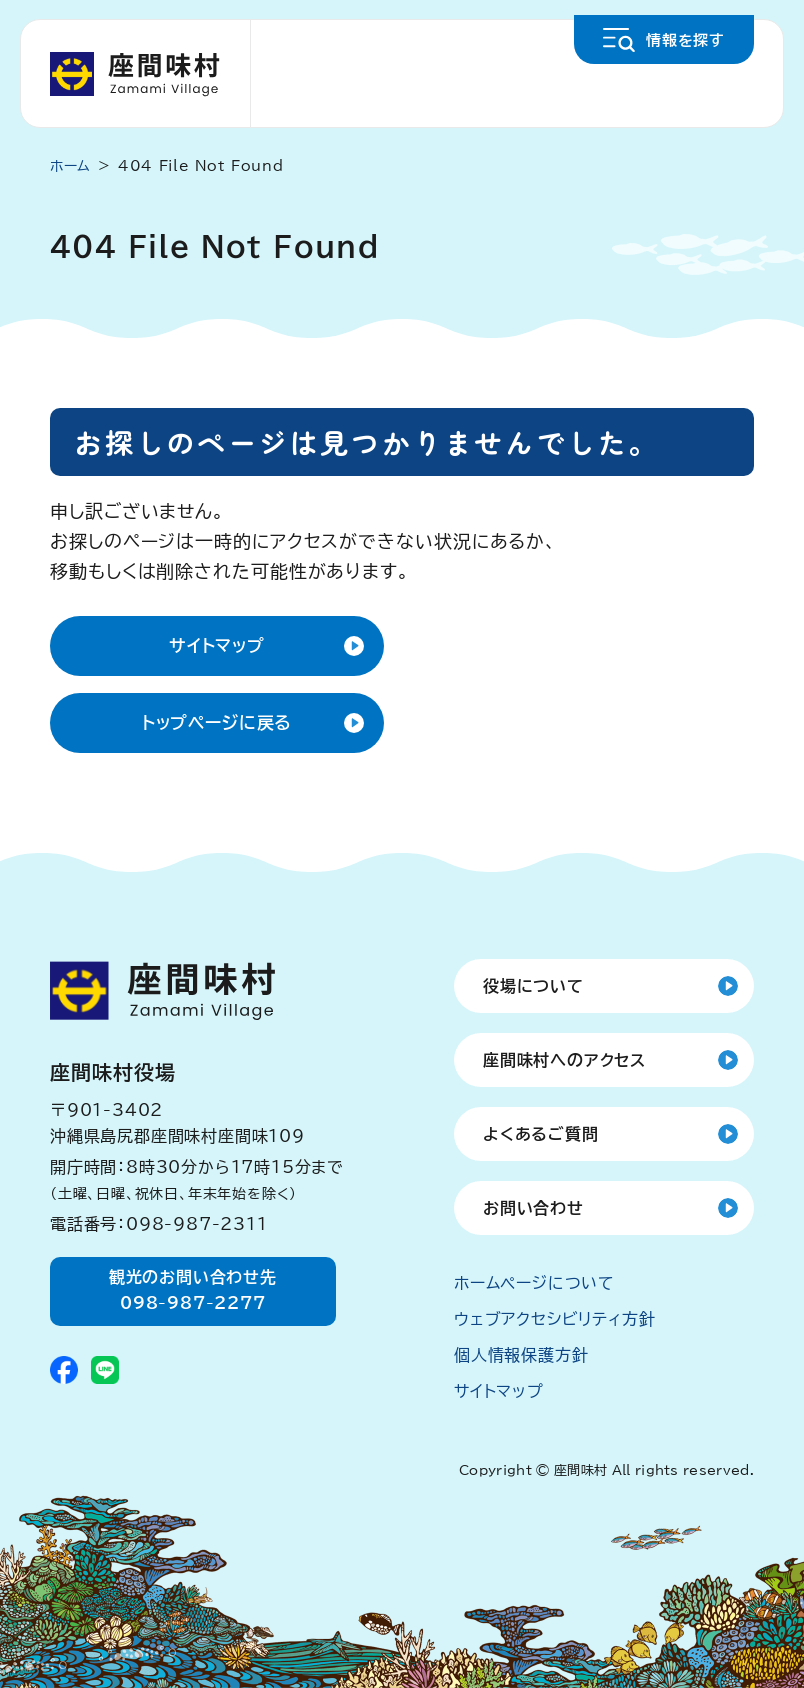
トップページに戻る (217, 722)
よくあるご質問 (541, 1134)
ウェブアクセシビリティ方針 (554, 1319)
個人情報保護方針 (521, 1355)
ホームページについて (534, 1283)
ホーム (70, 166)
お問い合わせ (533, 1208)
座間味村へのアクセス (564, 1060)
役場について (533, 986)
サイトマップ (217, 645)
